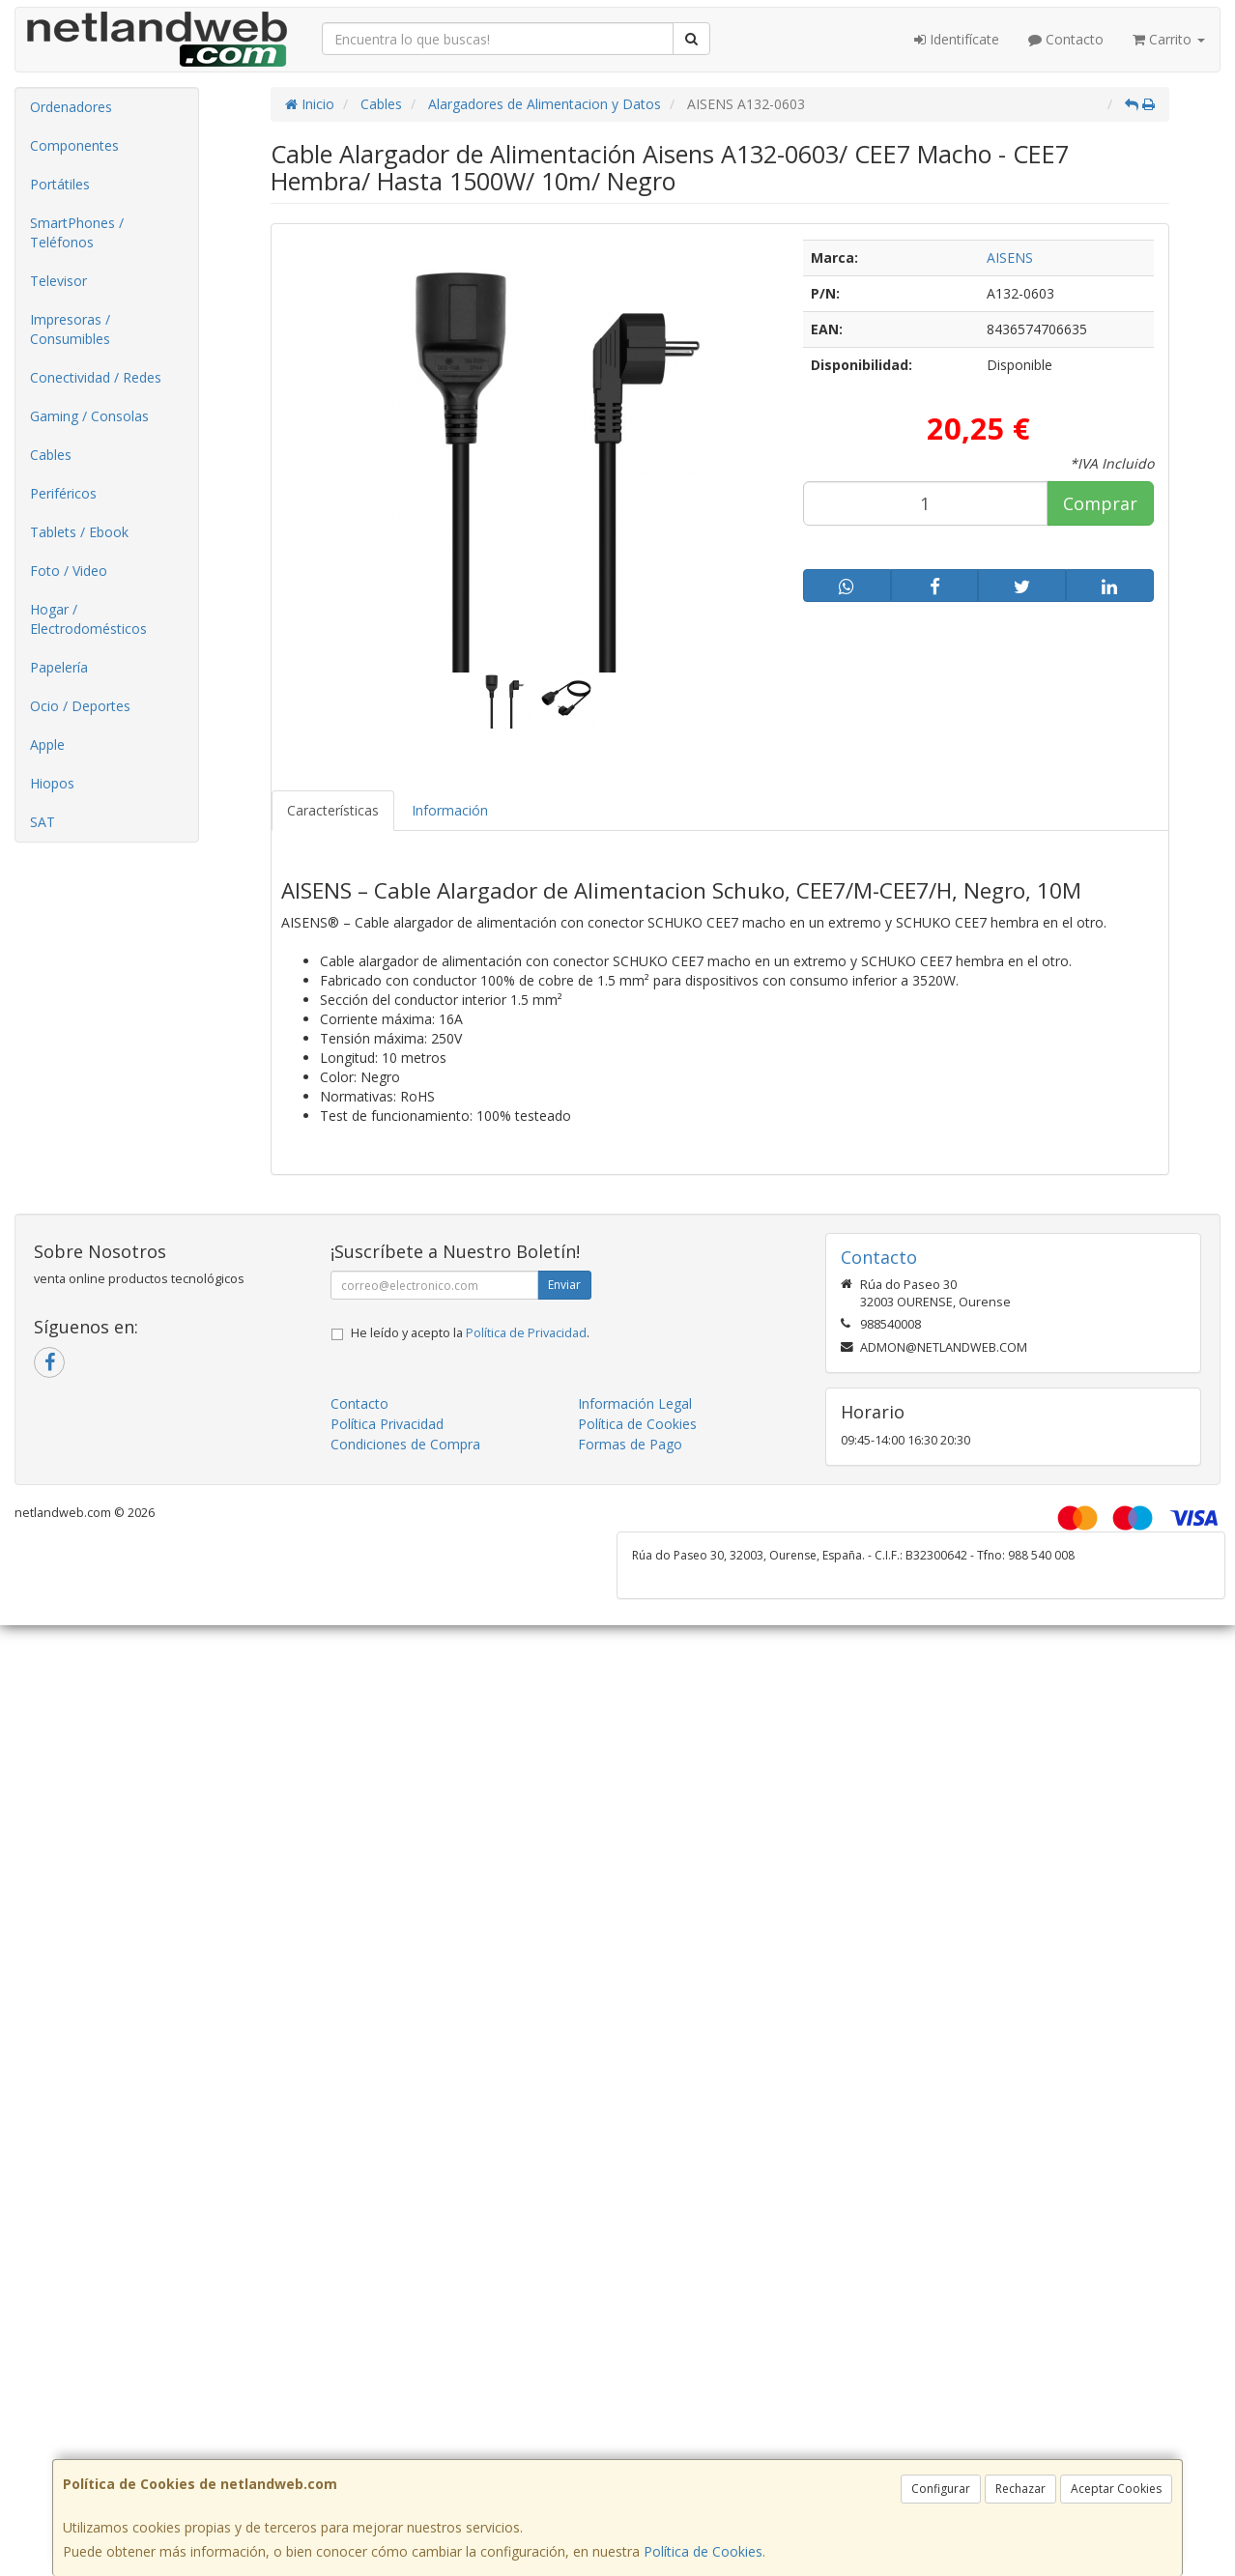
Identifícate (956, 39)
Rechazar (1020, 2488)
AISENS (1010, 257)
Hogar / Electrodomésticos (88, 619)
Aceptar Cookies (1116, 2488)
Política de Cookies (703, 2551)
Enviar (564, 1284)
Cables (51, 454)
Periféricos (63, 493)
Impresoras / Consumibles (70, 329)
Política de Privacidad (526, 1333)
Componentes (74, 145)
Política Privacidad (387, 1424)
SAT (42, 822)
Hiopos (52, 783)
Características (333, 810)
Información (450, 810)
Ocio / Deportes (80, 706)
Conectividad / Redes (95, 377)
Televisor (58, 281)
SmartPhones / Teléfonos (77, 232)
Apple (47, 744)
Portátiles (60, 184)
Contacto (1066, 39)
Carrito (1169, 39)
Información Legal (635, 1403)
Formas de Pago (630, 1444)
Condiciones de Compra (405, 1444)
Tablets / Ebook (79, 532)
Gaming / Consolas (89, 416)
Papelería (59, 667)
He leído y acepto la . (470, 1333)
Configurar (940, 2488)
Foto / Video (68, 570)
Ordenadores (71, 107)
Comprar (1100, 503)
